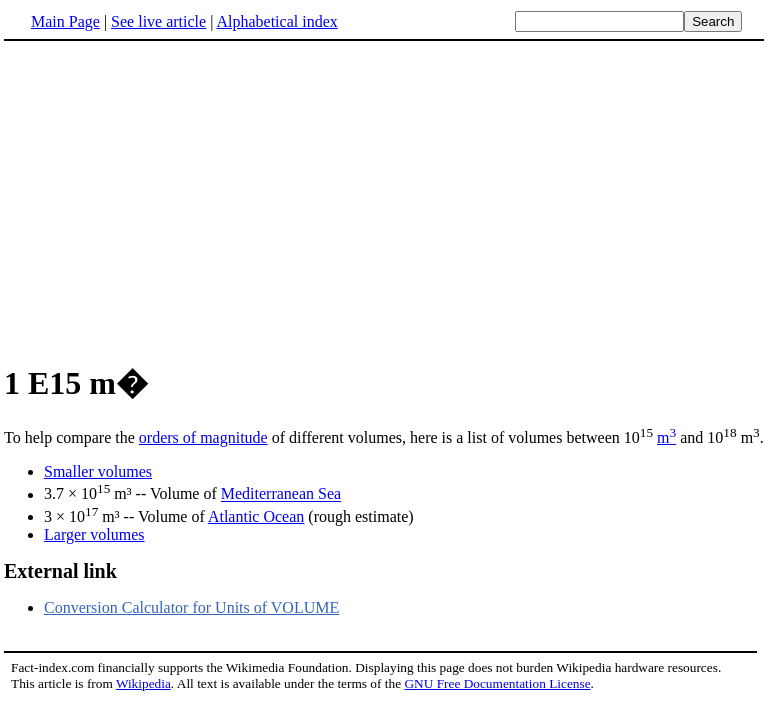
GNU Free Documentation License (497, 683)
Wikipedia (143, 683)
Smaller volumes (98, 471)
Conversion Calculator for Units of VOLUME (191, 607)
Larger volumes (94, 534)
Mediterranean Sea (281, 494)
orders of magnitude (203, 437)
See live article (158, 21)
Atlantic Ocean (256, 516)
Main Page (65, 21)
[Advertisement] (384, 199)
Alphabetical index (276, 21)
